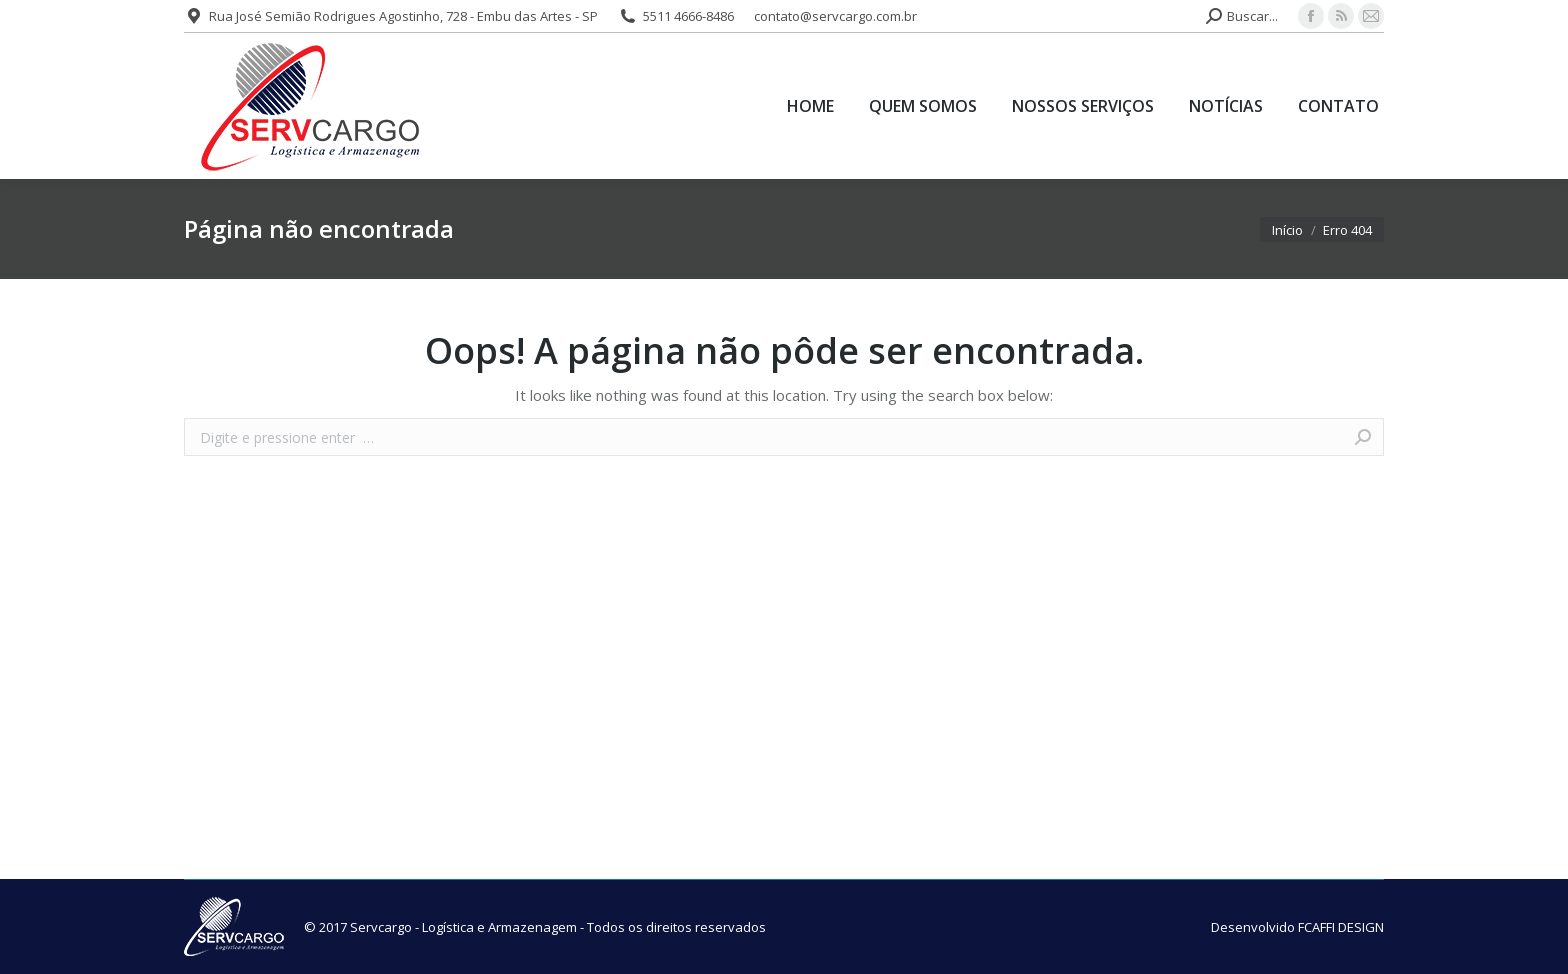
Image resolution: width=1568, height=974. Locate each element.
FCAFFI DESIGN (1341, 927)
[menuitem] (810, 106)
